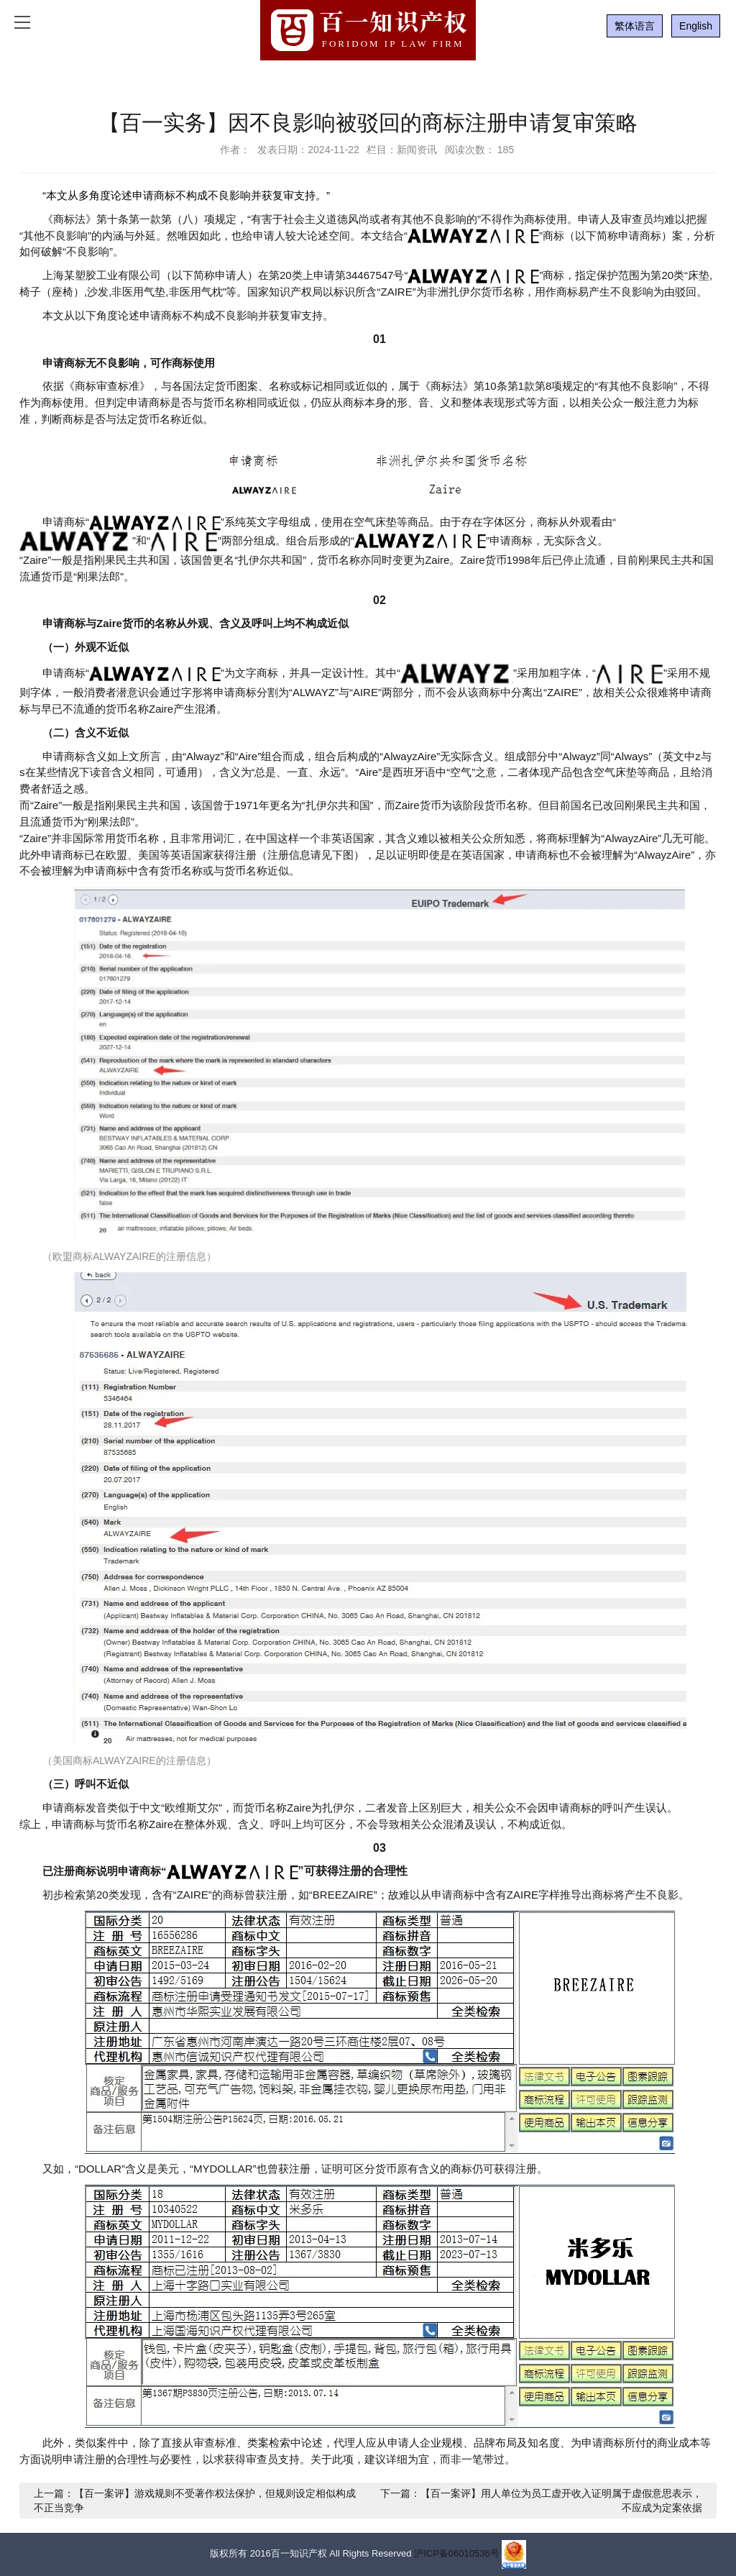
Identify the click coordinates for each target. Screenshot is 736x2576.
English (695, 26)
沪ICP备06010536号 (457, 2553)
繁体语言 (635, 26)
